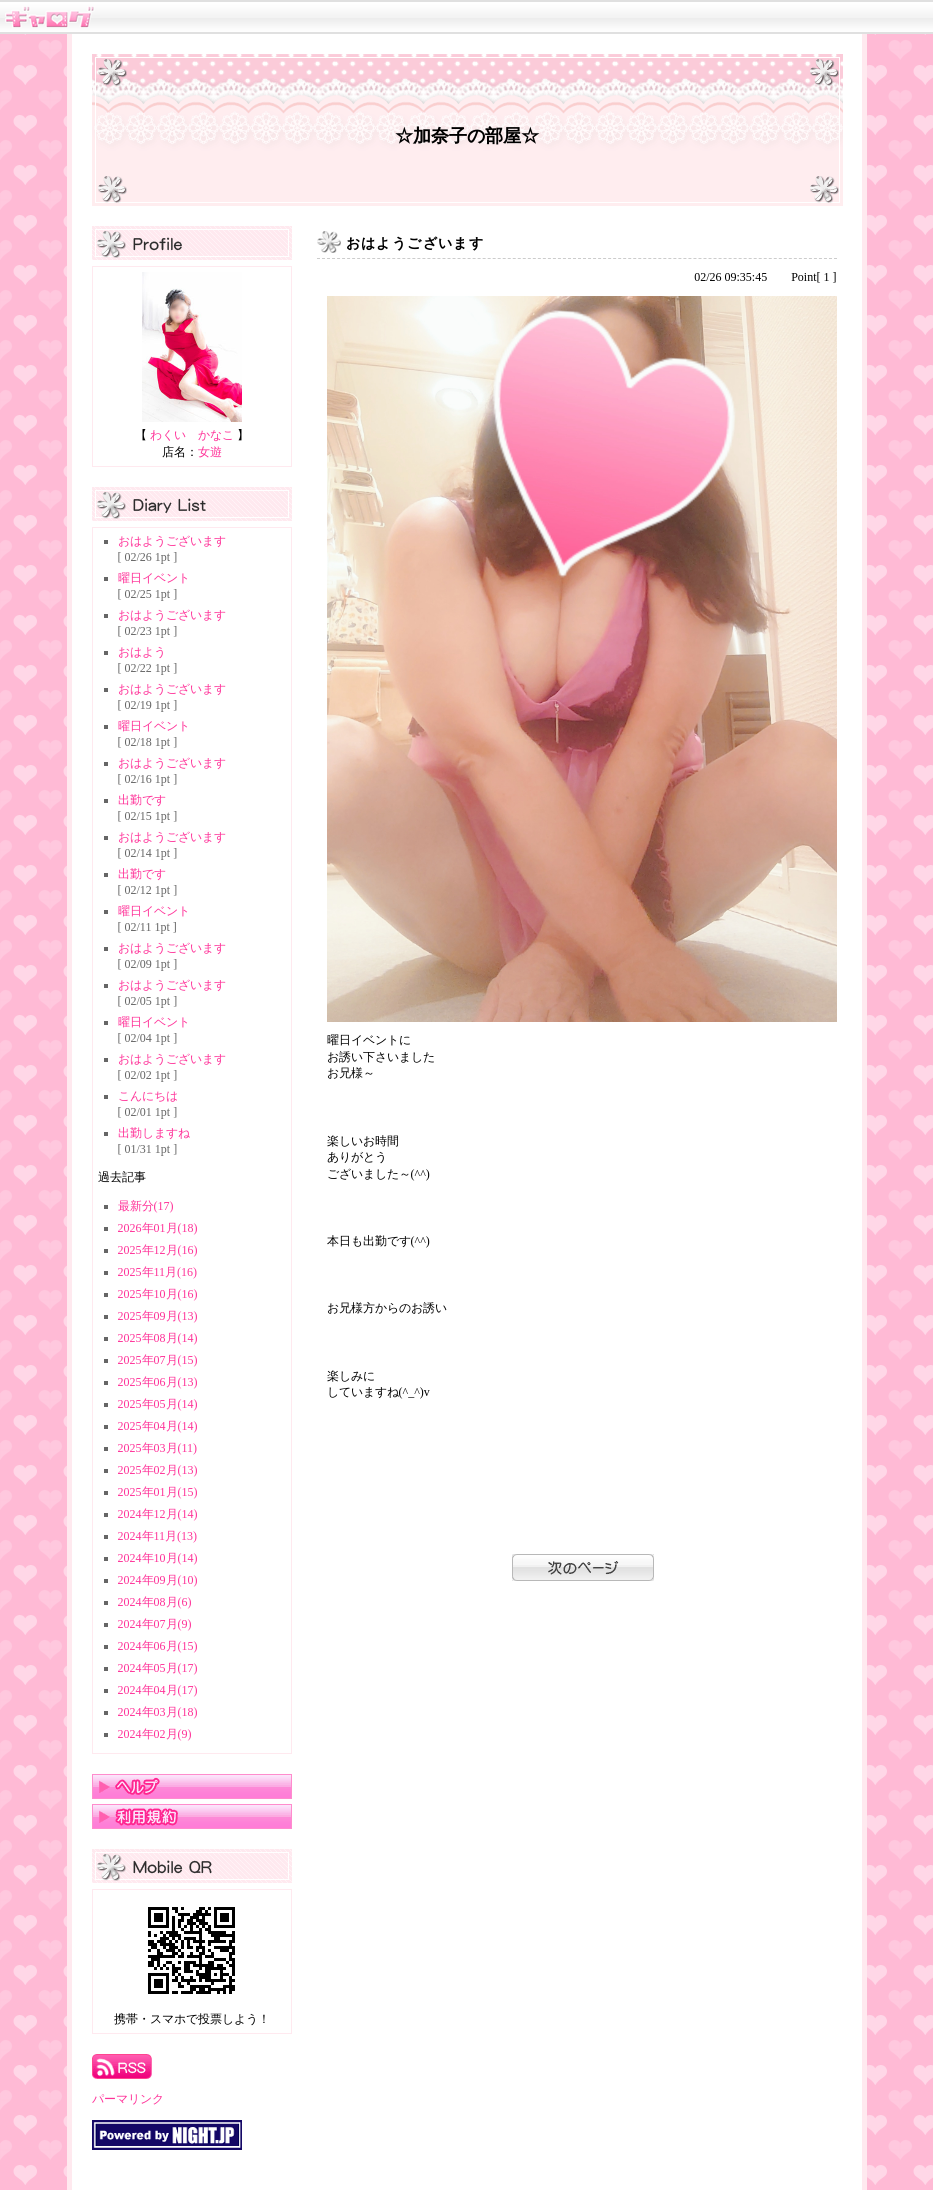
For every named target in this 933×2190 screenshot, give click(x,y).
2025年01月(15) (158, 1492)
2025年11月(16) (158, 1272)
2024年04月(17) (158, 1690)
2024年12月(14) (158, 1514)
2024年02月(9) (155, 1734)
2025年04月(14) (158, 1426)
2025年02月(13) (158, 1470)
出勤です (142, 800)
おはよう (142, 652)
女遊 (210, 452)
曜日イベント (154, 578)
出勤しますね (154, 1133)
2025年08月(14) (158, 1338)
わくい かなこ (192, 435)
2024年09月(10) (158, 1580)
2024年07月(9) (155, 1624)
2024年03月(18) (158, 1712)
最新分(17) (146, 1206)
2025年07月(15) (158, 1360)
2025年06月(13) (158, 1382)
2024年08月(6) (155, 1602)
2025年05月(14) (158, 1404)
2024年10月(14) (158, 1558)
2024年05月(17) (158, 1668)
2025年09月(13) (158, 1316)
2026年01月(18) (158, 1228)
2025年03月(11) (158, 1448)
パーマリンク (128, 2099)
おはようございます (172, 541)
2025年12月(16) (158, 1250)
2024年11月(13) (158, 1536)
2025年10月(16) (158, 1294)
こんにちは (148, 1096)
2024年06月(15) (158, 1646)
